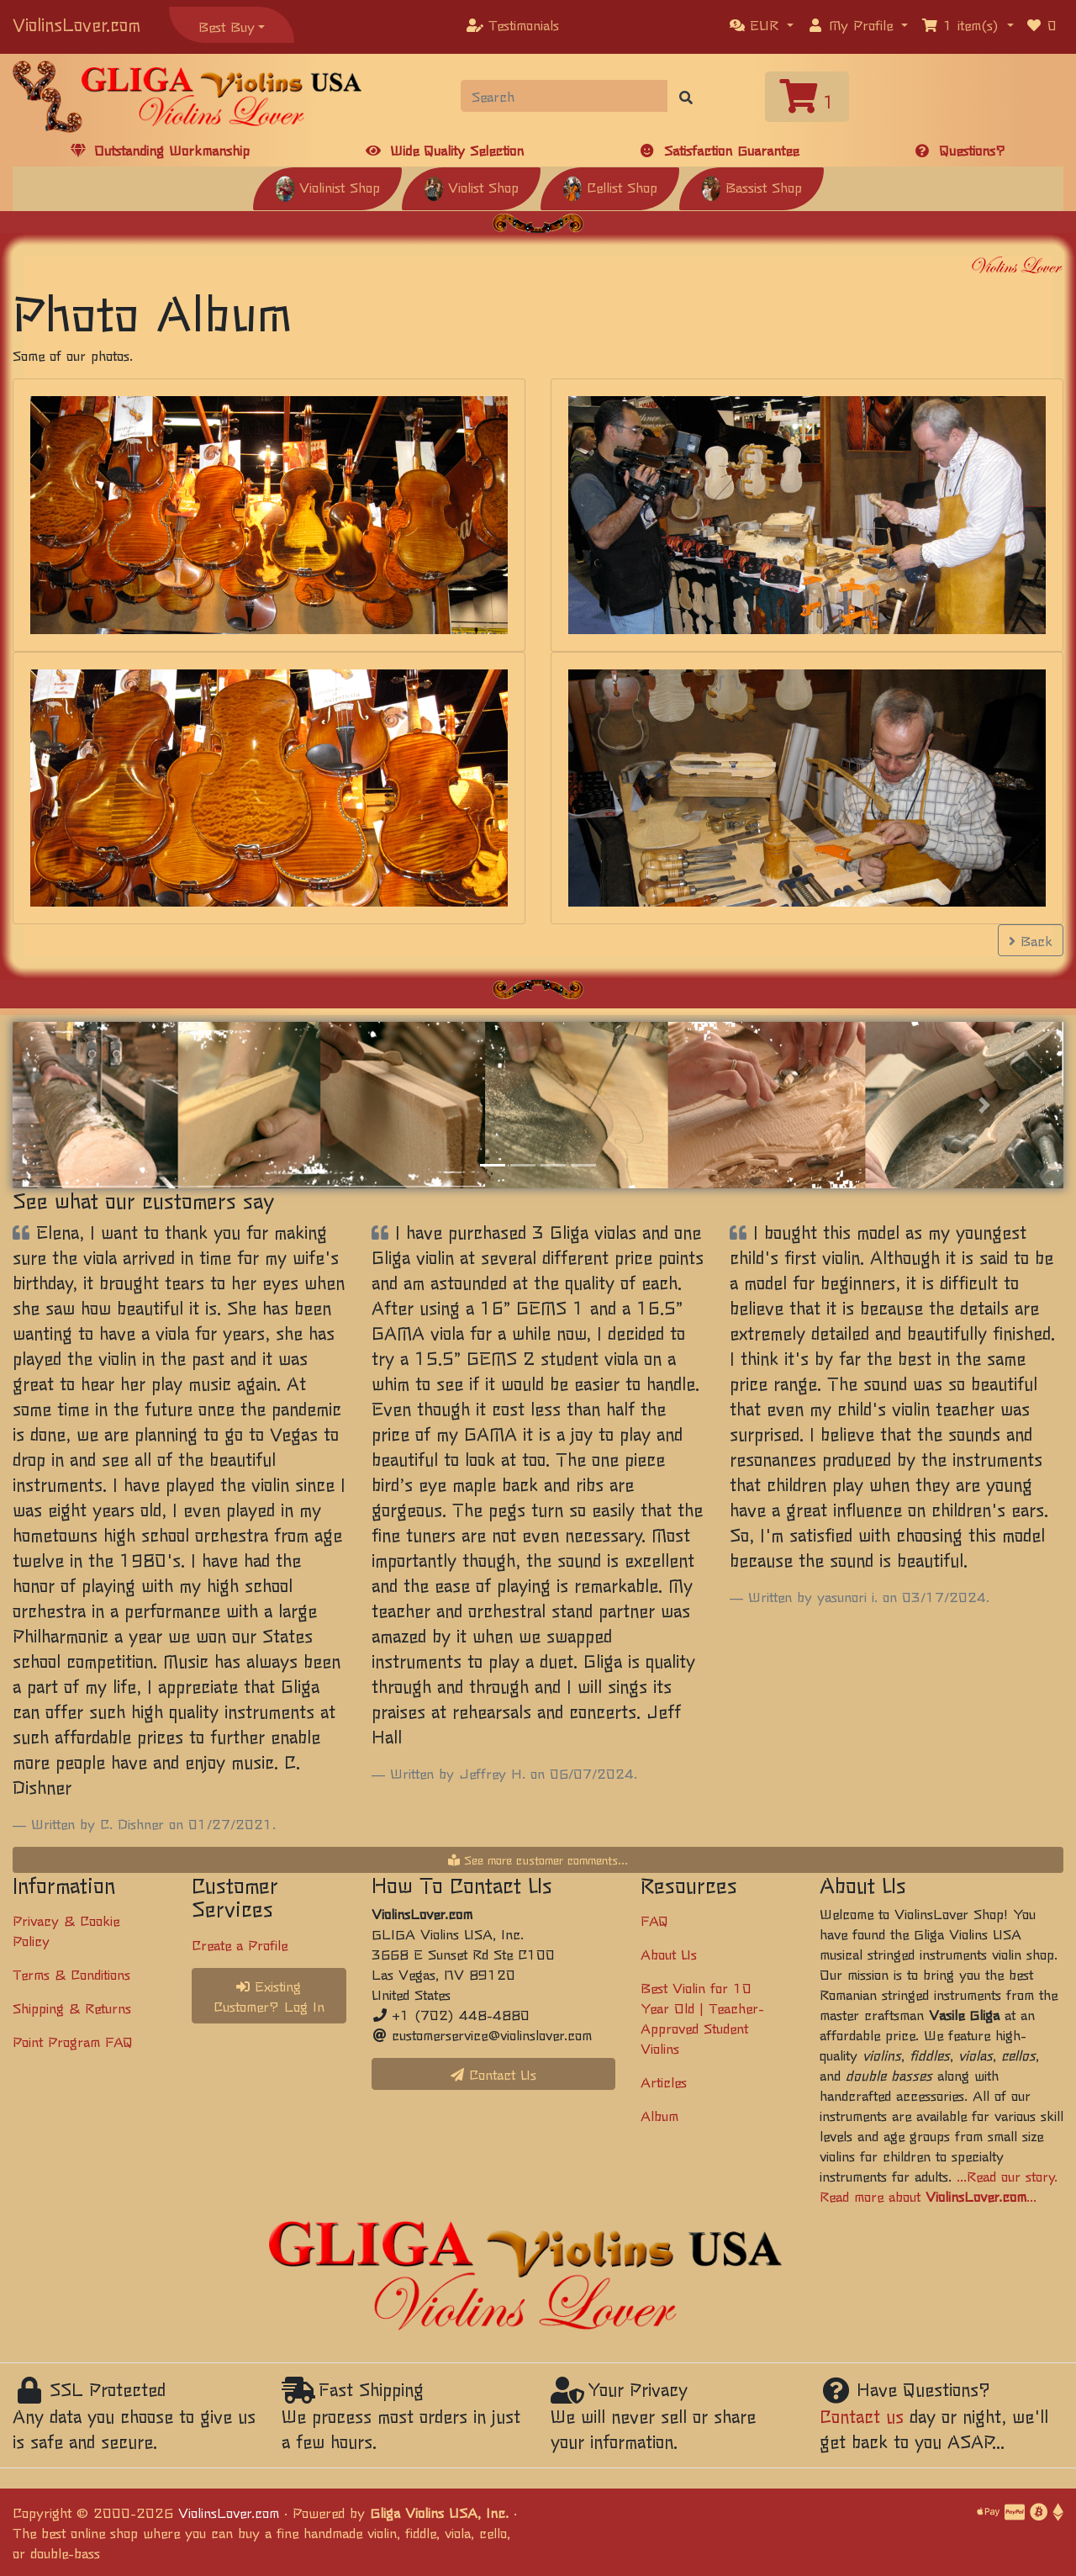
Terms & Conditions (71, 1974)
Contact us (862, 2416)
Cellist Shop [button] (609, 187)
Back (1030, 940)
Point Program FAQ (73, 2041)
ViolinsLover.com (76, 24)
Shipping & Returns (72, 2007)
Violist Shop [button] (471, 187)
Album (659, 2115)
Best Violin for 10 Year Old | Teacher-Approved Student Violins (702, 2017)
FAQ (654, 1920)
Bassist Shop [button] (751, 187)
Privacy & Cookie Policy (66, 1930)
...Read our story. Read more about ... (939, 2186)
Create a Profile (239, 1944)
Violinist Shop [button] (327, 187)
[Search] (564, 96)
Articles (664, 2081)
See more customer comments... (538, 1859)
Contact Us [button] (493, 2074)
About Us (669, 1954)
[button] (761, 24)
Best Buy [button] (226, 26)
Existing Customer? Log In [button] (269, 1996)
